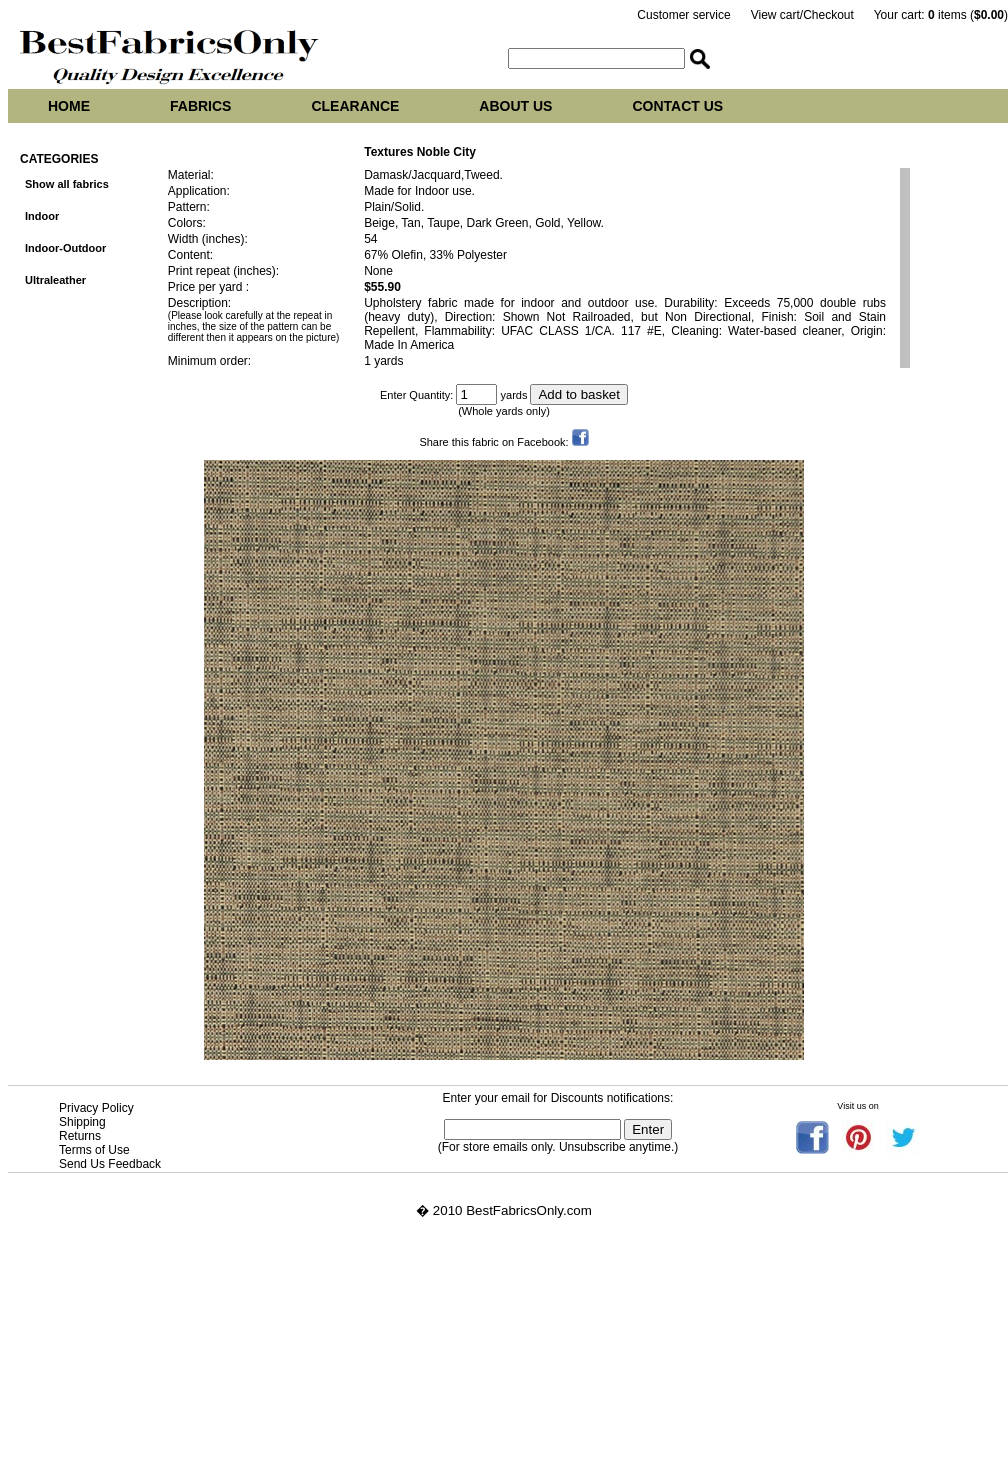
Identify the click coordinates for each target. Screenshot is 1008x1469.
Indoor (42, 216)
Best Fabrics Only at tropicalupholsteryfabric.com (153, 1388)
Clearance (355, 106)
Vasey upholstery (58, 1358)
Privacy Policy (96, 1108)
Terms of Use (94, 1150)
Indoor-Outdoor (65, 248)
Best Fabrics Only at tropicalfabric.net (118, 1418)
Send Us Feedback (110, 1164)
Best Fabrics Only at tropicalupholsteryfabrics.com (156, 1373)
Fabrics (200, 106)
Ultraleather (55, 280)
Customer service (683, 15)
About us (515, 106)
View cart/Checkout (802, 15)
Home (69, 106)
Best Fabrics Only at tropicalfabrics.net (122, 1403)
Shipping (82, 1122)
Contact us (677, 106)
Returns (80, 1136)
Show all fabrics (67, 184)
